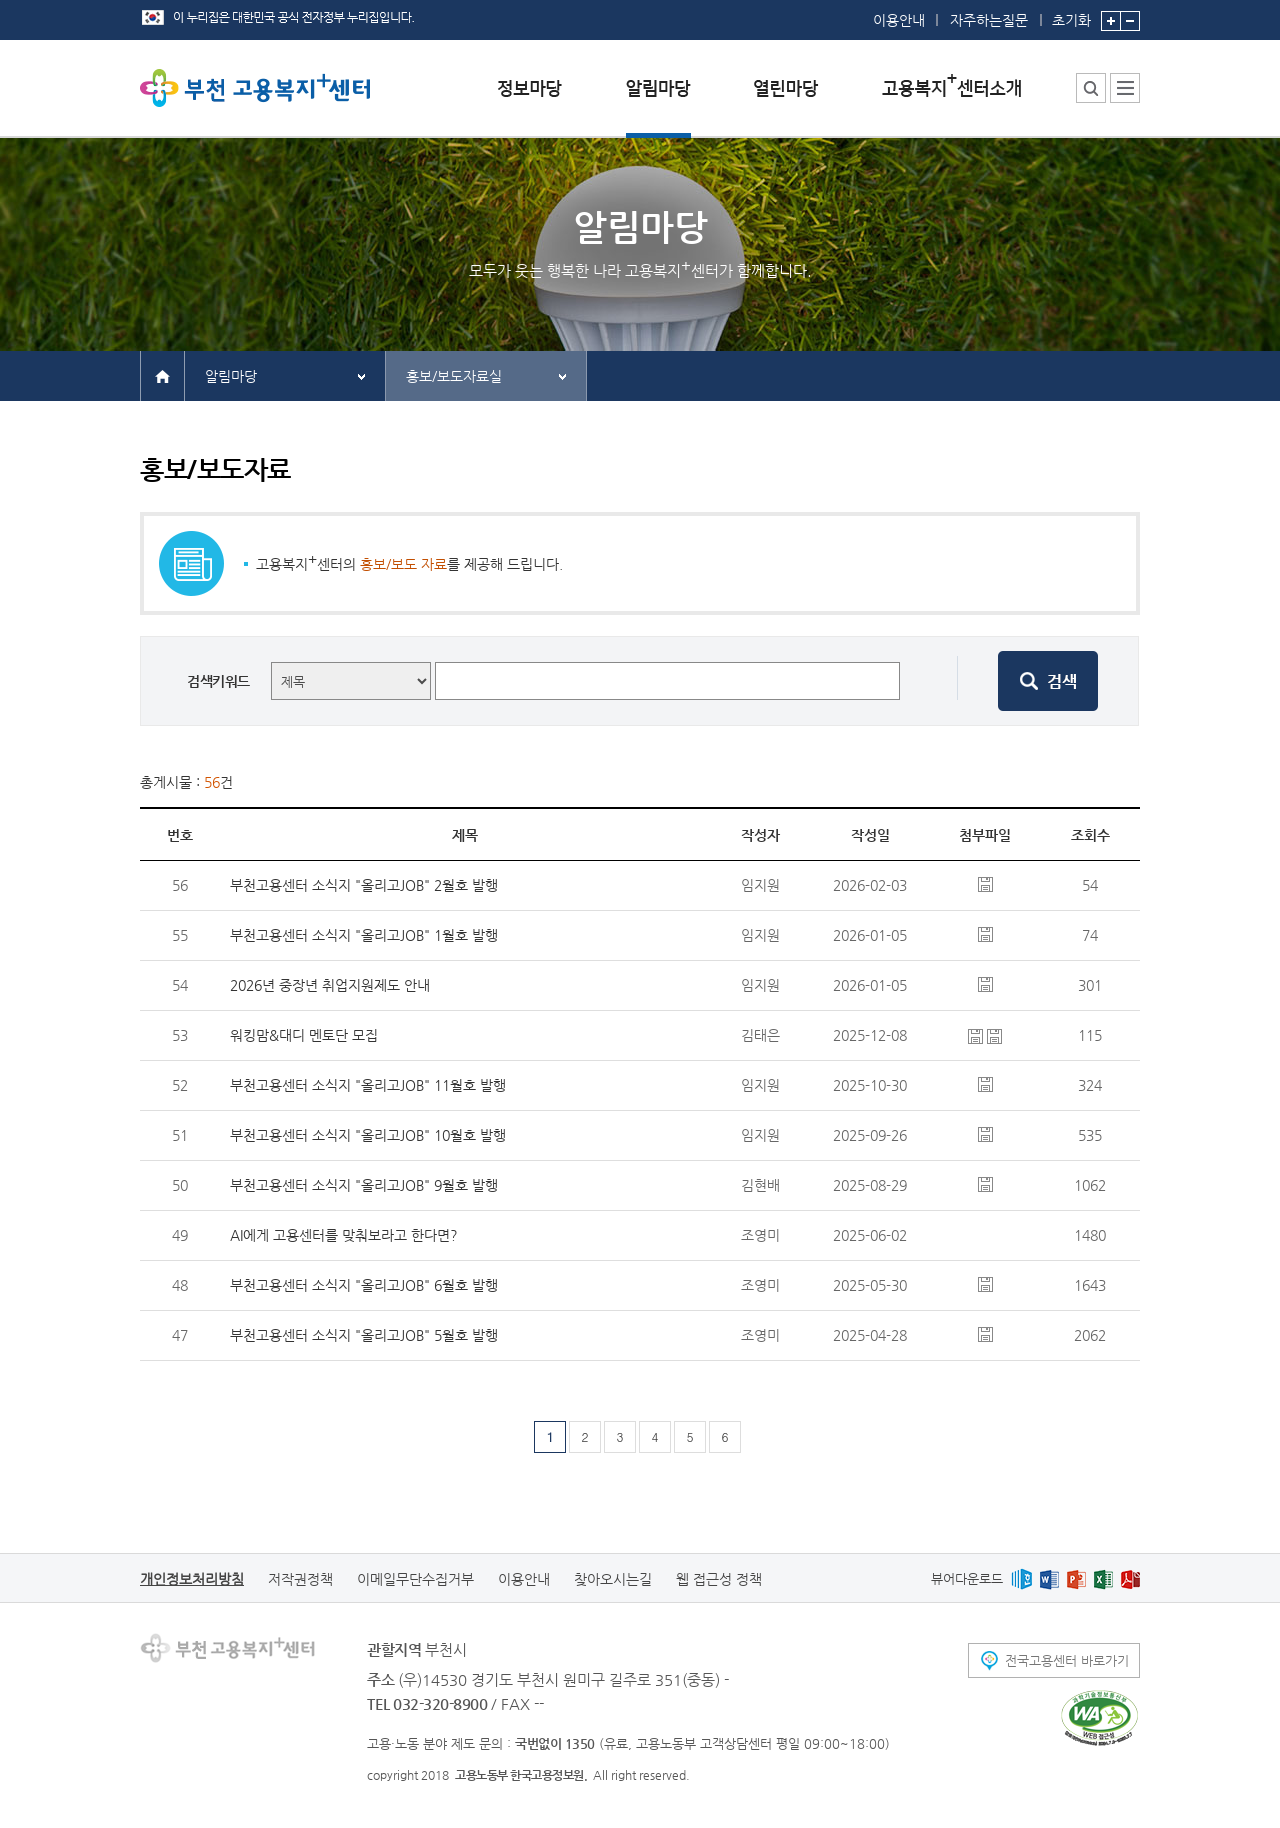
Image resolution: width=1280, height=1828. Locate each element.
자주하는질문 (989, 20)
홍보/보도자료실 (454, 376)
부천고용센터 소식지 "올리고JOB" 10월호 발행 (368, 1135)
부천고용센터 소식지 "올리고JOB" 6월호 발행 (364, 1285)
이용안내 (899, 20)
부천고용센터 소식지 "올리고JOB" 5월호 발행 (364, 1335)
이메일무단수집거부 (415, 1579)
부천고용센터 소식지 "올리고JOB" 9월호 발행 (364, 1185)
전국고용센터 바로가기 (1067, 1660)
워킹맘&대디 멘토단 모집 (304, 1035)
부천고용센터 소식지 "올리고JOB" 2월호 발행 (364, 885)
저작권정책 (300, 1579)
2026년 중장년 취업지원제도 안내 (330, 985)
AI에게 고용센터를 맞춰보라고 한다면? (344, 1235)
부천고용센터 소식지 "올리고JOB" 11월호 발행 (368, 1085)
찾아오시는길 (613, 1579)
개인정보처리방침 (192, 1579)
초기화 (1071, 14)
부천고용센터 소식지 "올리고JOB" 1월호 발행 (364, 935)
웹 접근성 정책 (719, 1579)
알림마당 (231, 376)
